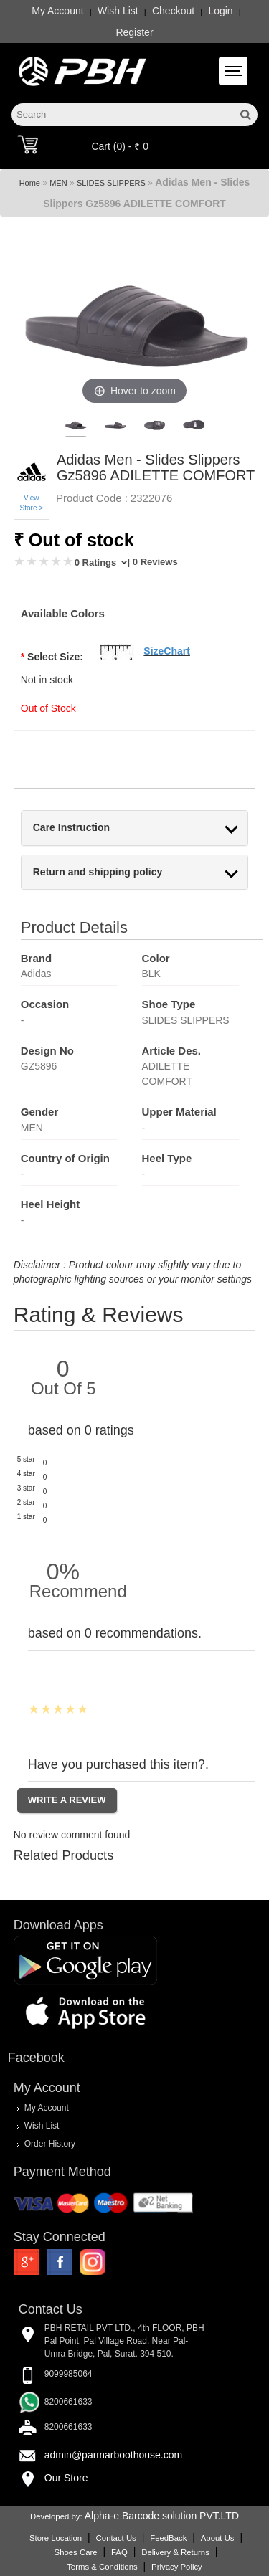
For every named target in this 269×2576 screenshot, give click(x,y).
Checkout (173, 10)
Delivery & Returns (175, 2552)
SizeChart (166, 651)
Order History (49, 2143)
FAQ (119, 2552)
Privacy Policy (176, 2566)
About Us (218, 2538)
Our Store (66, 2478)
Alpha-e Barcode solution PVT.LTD (162, 2516)
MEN (58, 183)
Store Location (55, 2538)
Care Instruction (71, 827)
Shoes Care (76, 2552)
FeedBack (168, 2538)
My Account (57, 10)
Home (29, 183)
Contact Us (116, 2538)
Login (220, 10)
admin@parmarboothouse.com (113, 2455)
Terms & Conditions (102, 2566)
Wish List (118, 10)
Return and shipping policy (97, 872)
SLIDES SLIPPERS (111, 183)
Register (134, 32)
